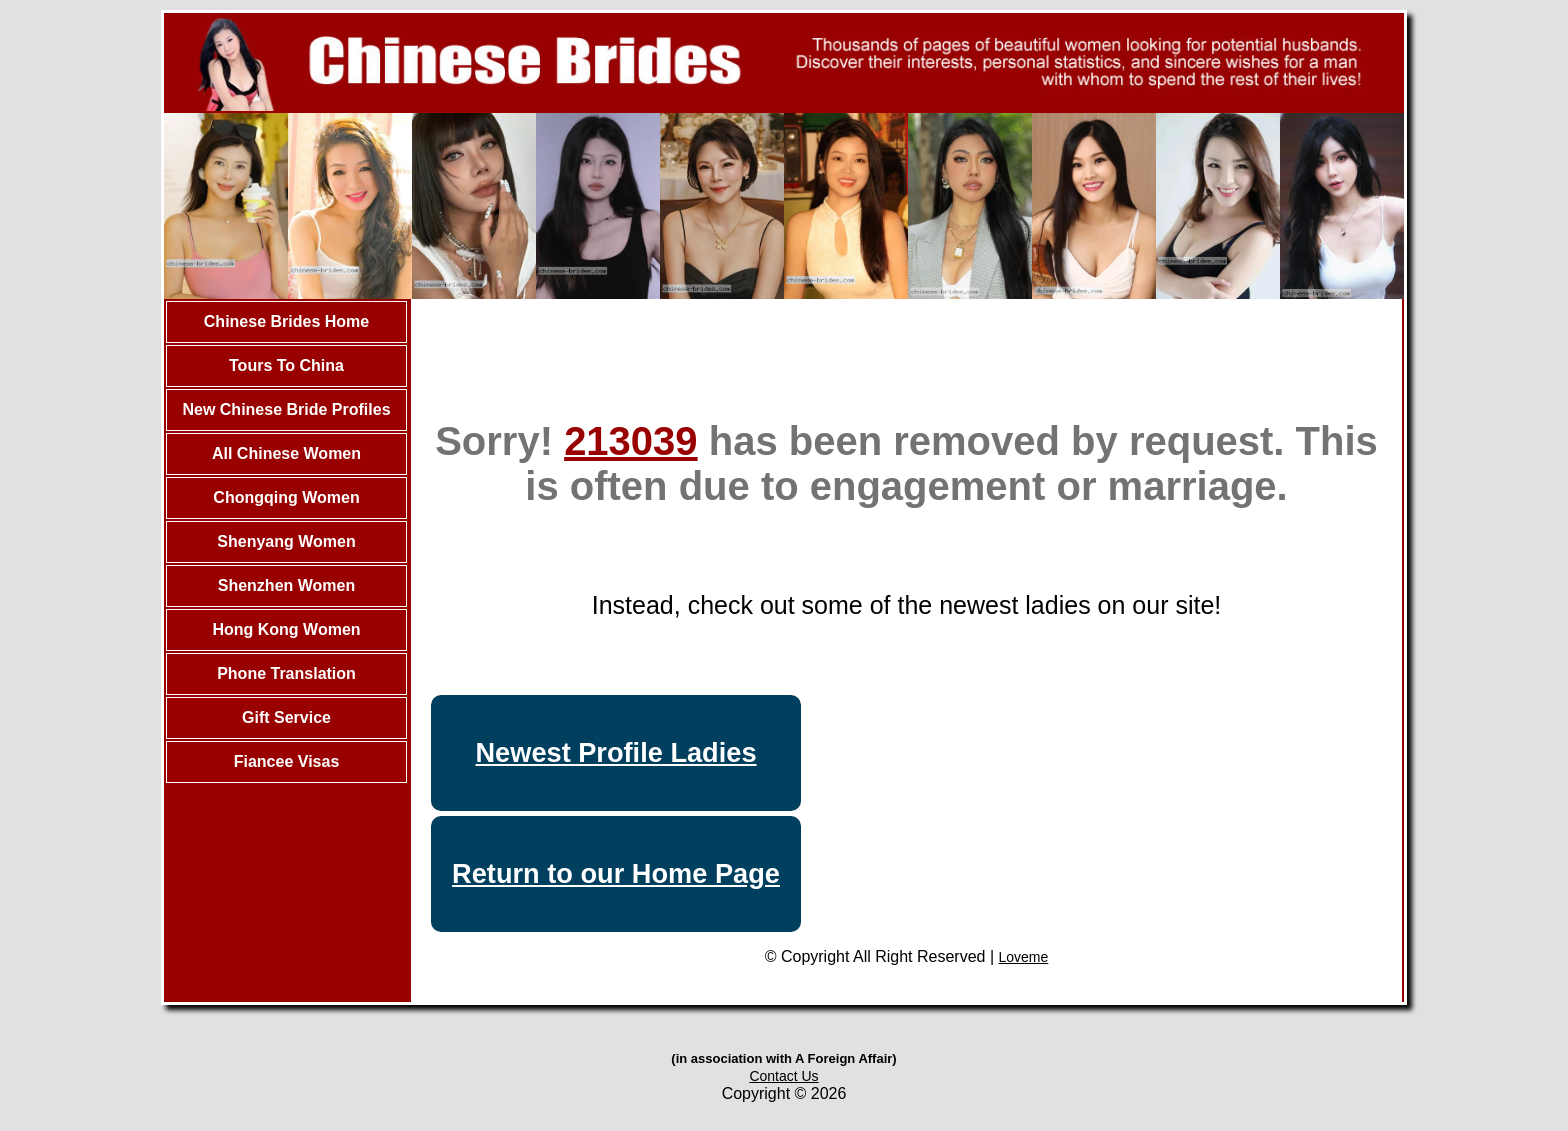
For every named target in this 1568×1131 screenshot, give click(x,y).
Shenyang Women (286, 541)
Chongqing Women (286, 497)
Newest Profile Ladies (615, 752)
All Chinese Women (286, 453)
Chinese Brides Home (286, 321)
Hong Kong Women (286, 629)
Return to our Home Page (616, 873)
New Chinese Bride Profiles (286, 409)
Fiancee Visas (287, 761)
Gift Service (286, 717)
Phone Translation (286, 673)
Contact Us (783, 1076)
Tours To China (286, 365)
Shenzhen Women (287, 585)
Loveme (1024, 957)
